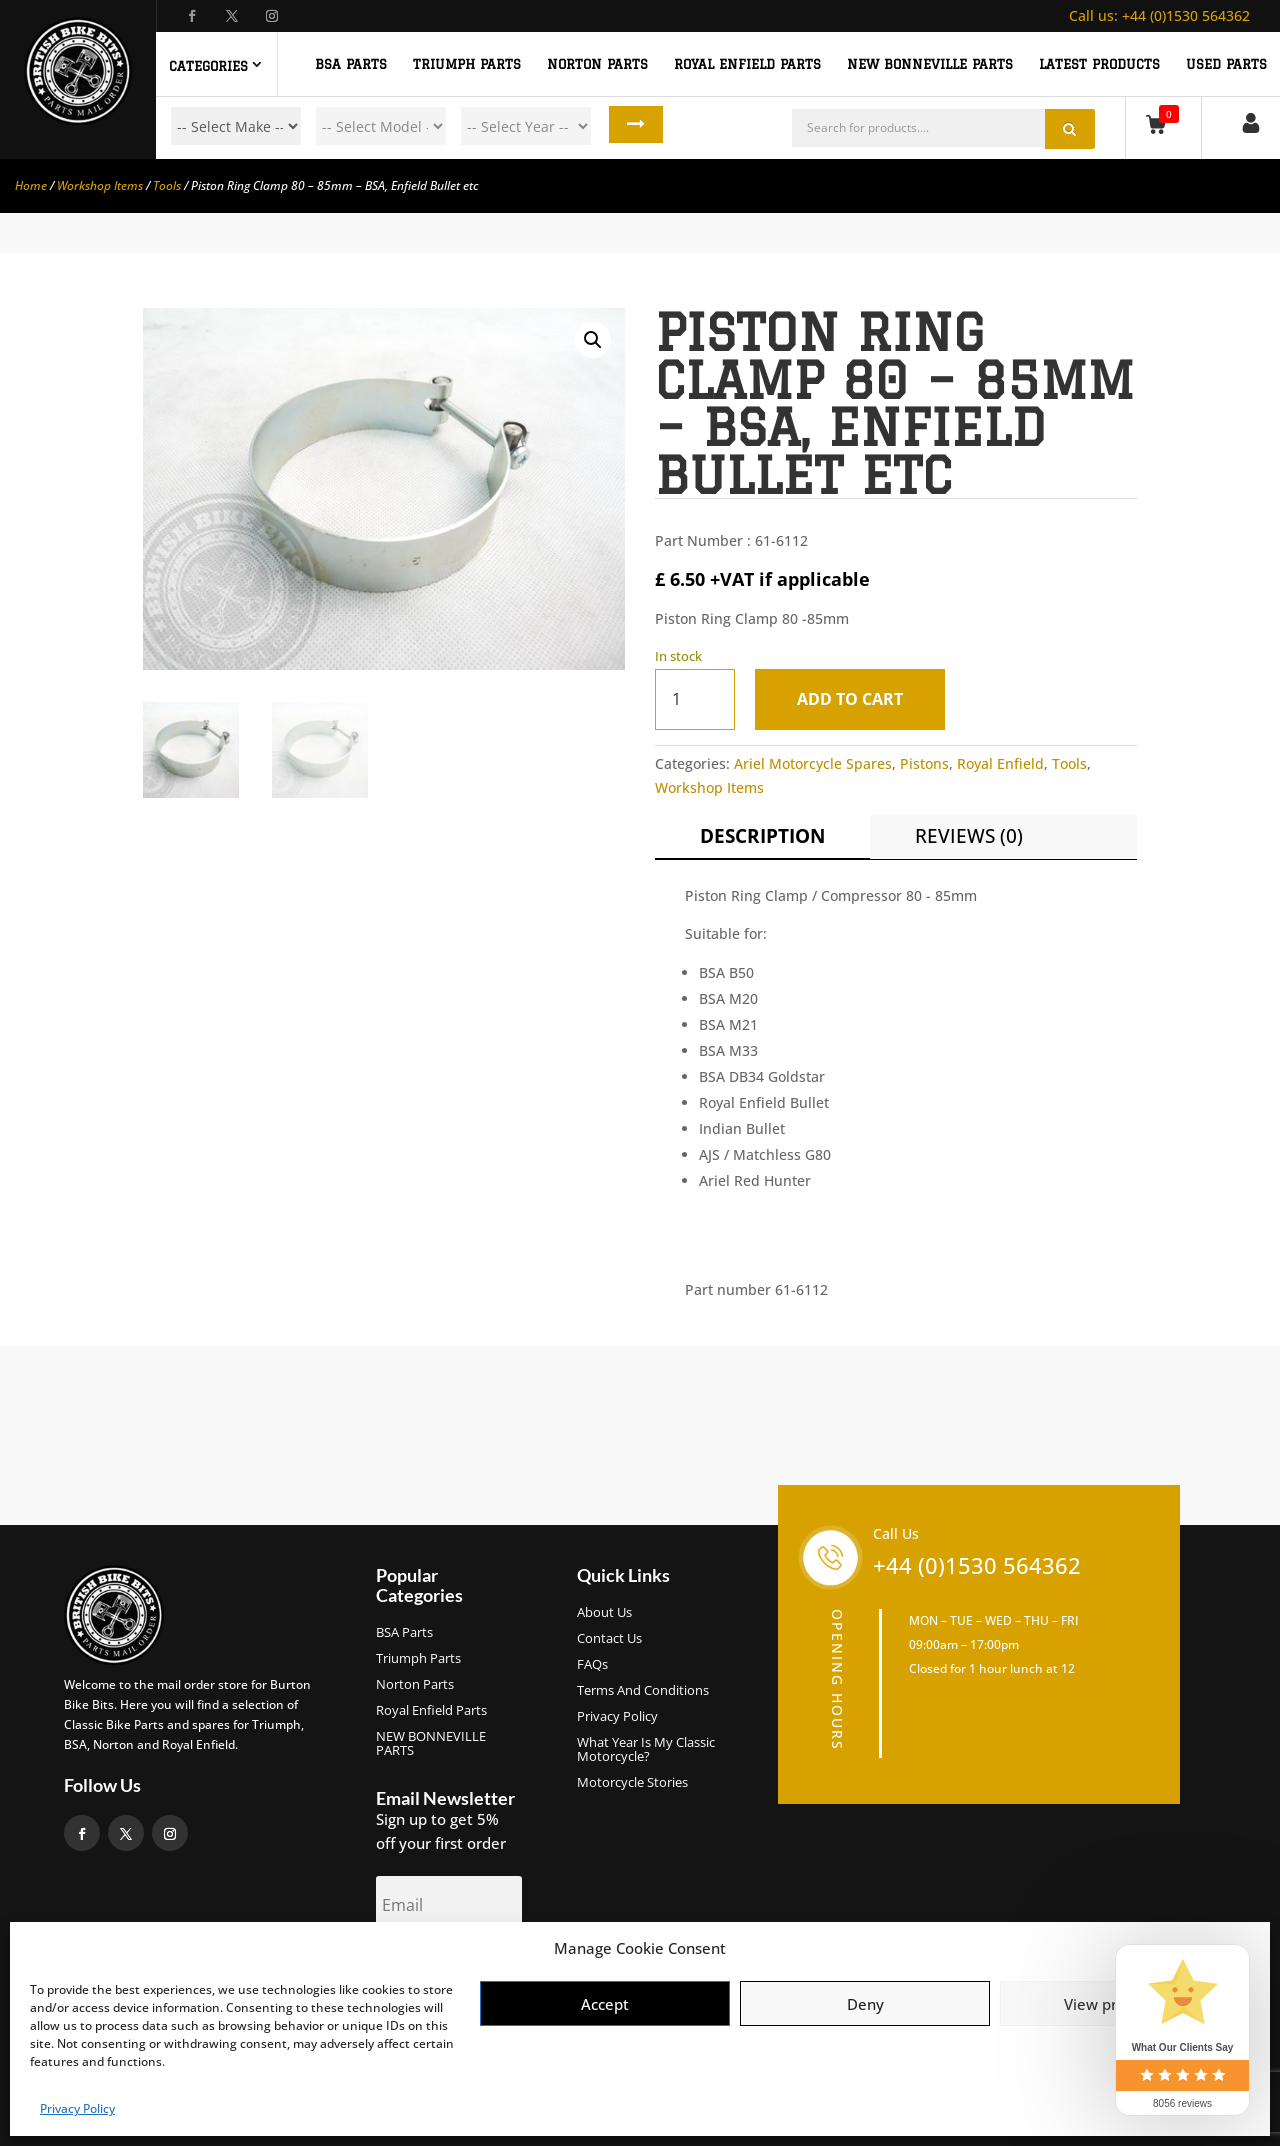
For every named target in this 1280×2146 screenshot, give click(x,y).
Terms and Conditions (643, 1691)
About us (604, 1613)
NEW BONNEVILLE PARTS (930, 64)
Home (31, 185)
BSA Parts (404, 1633)
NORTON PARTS (597, 64)
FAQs (592, 1665)
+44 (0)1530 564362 (1159, 15)
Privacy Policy (77, 2108)
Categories (208, 66)
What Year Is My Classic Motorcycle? (646, 1750)
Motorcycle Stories (632, 1783)
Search (628, 126)
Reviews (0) (969, 836)
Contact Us (609, 1639)
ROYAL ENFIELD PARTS (747, 64)
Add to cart (855, 699)
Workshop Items (100, 185)
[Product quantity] (695, 699)
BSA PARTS (351, 64)
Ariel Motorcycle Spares (813, 763)
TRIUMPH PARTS (467, 64)
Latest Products (1099, 64)
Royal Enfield (1000, 763)
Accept (605, 2004)
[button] (593, 340)
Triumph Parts (418, 1659)
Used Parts (1226, 64)
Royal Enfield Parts (431, 1711)
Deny (865, 2004)
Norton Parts (415, 1685)
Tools (167, 185)
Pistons (924, 763)
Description (762, 836)
